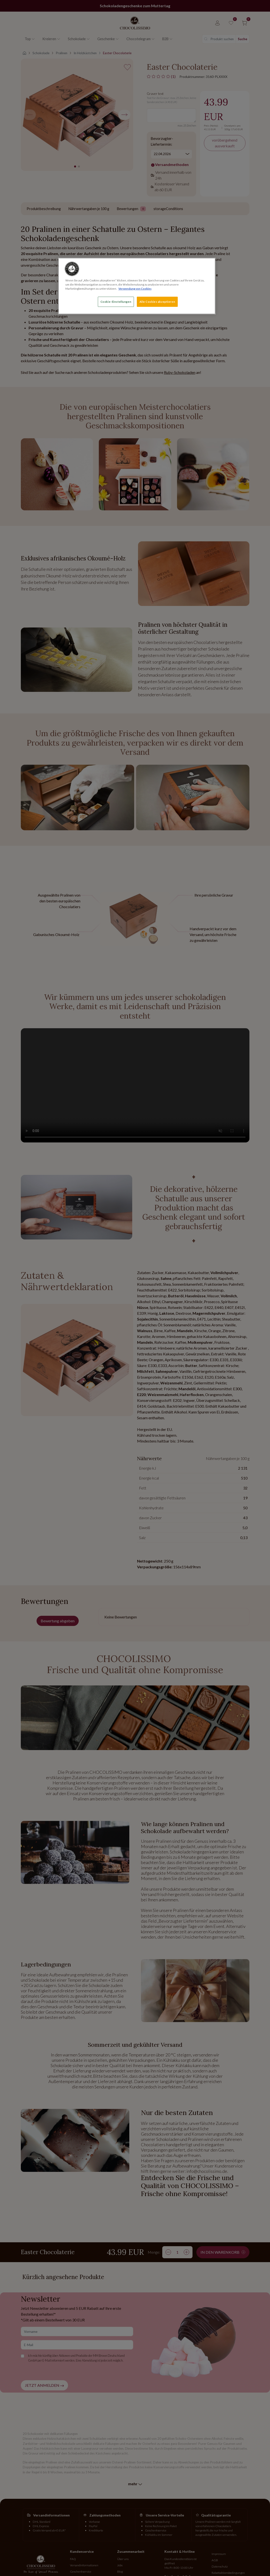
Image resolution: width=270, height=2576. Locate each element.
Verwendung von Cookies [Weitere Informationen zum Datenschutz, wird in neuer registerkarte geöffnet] (135, 288)
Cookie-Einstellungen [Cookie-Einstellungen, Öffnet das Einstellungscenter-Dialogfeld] (115, 301)
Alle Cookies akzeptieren (157, 301)
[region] (137, 286)
